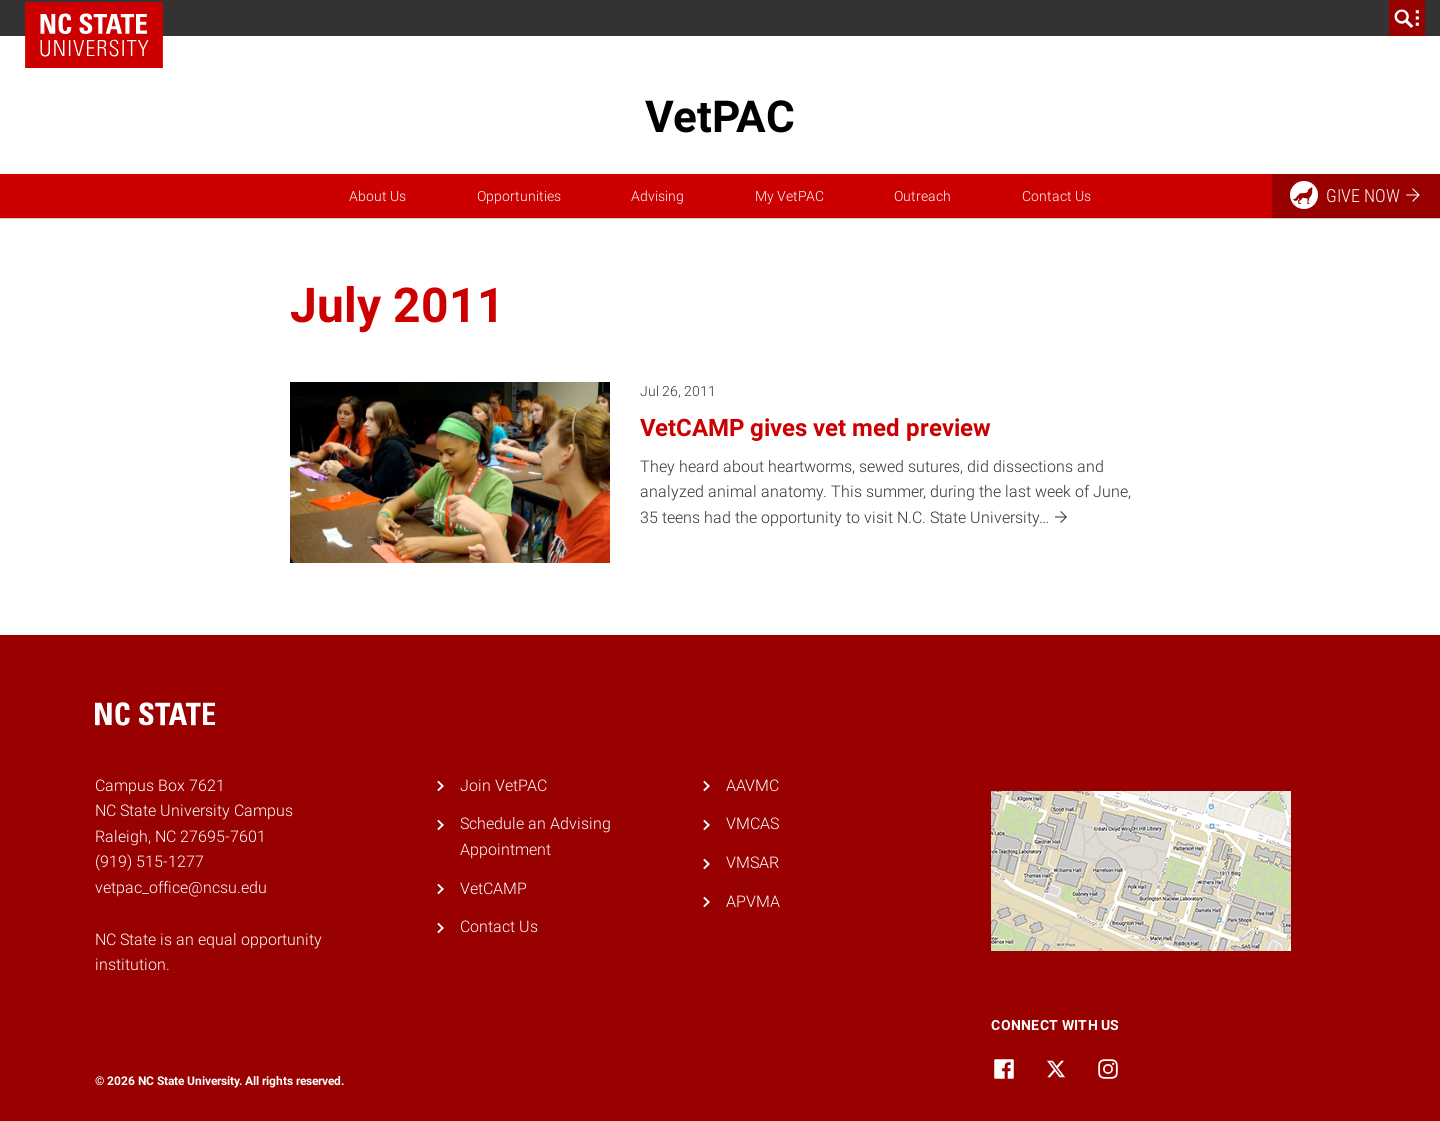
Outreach (922, 196)
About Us (377, 196)
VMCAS (752, 823)
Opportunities (519, 196)
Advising (657, 196)
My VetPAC (789, 196)
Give (1356, 195)
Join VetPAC (503, 785)
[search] (1407, 18)
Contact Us (1056, 196)
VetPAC (720, 117)
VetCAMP (493, 888)
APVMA (753, 901)
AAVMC (752, 785)
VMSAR (752, 862)
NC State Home (94, 35)
